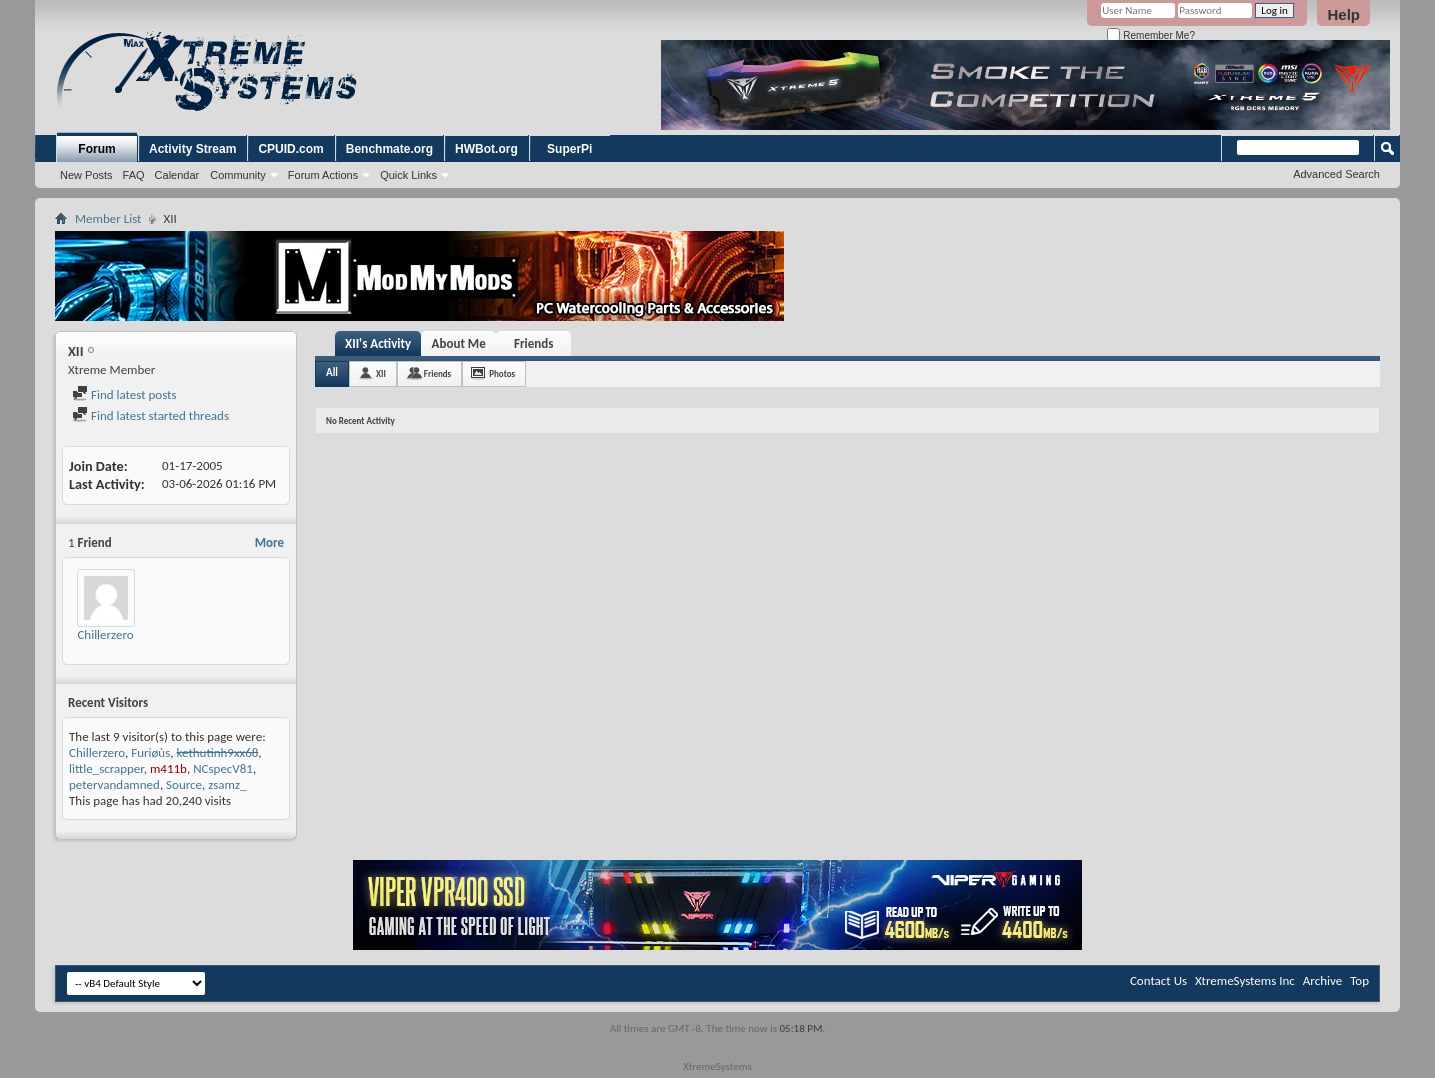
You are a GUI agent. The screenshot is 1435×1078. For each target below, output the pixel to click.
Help (1343, 14)
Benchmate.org (389, 149)
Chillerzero (105, 634)
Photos (502, 373)
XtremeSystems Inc (1245, 980)
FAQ (134, 175)
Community (238, 175)
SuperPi (569, 149)
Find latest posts (124, 394)
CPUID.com (290, 149)
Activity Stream (192, 149)
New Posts (86, 175)
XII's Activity (378, 343)
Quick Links (408, 175)
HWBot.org (486, 149)
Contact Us (1158, 980)
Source (184, 784)
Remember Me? (1150, 35)
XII (381, 373)
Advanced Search (1336, 174)
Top (1359, 980)
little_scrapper (106, 768)
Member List (108, 218)
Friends (533, 343)
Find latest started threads (150, 415)
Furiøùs (150, 752)
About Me (459, 343)
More (269, 542)
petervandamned (114, 784)
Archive (1322, 980)
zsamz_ (227, 784)
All (332, 372)
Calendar (177, 175)
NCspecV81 (223, 768)
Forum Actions (323, 175)
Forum (96, 149)
